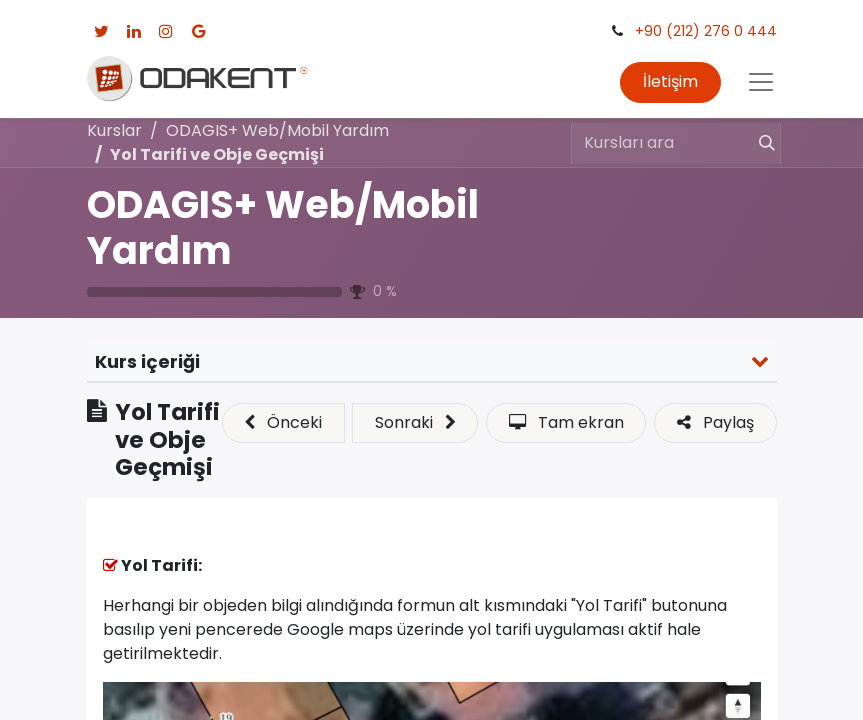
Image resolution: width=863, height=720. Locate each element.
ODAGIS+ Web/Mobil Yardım (283, 227)
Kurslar (114, 130)
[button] (283, 423)
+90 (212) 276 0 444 (706, 31)
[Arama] (758, 143)
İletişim (670, 81)
